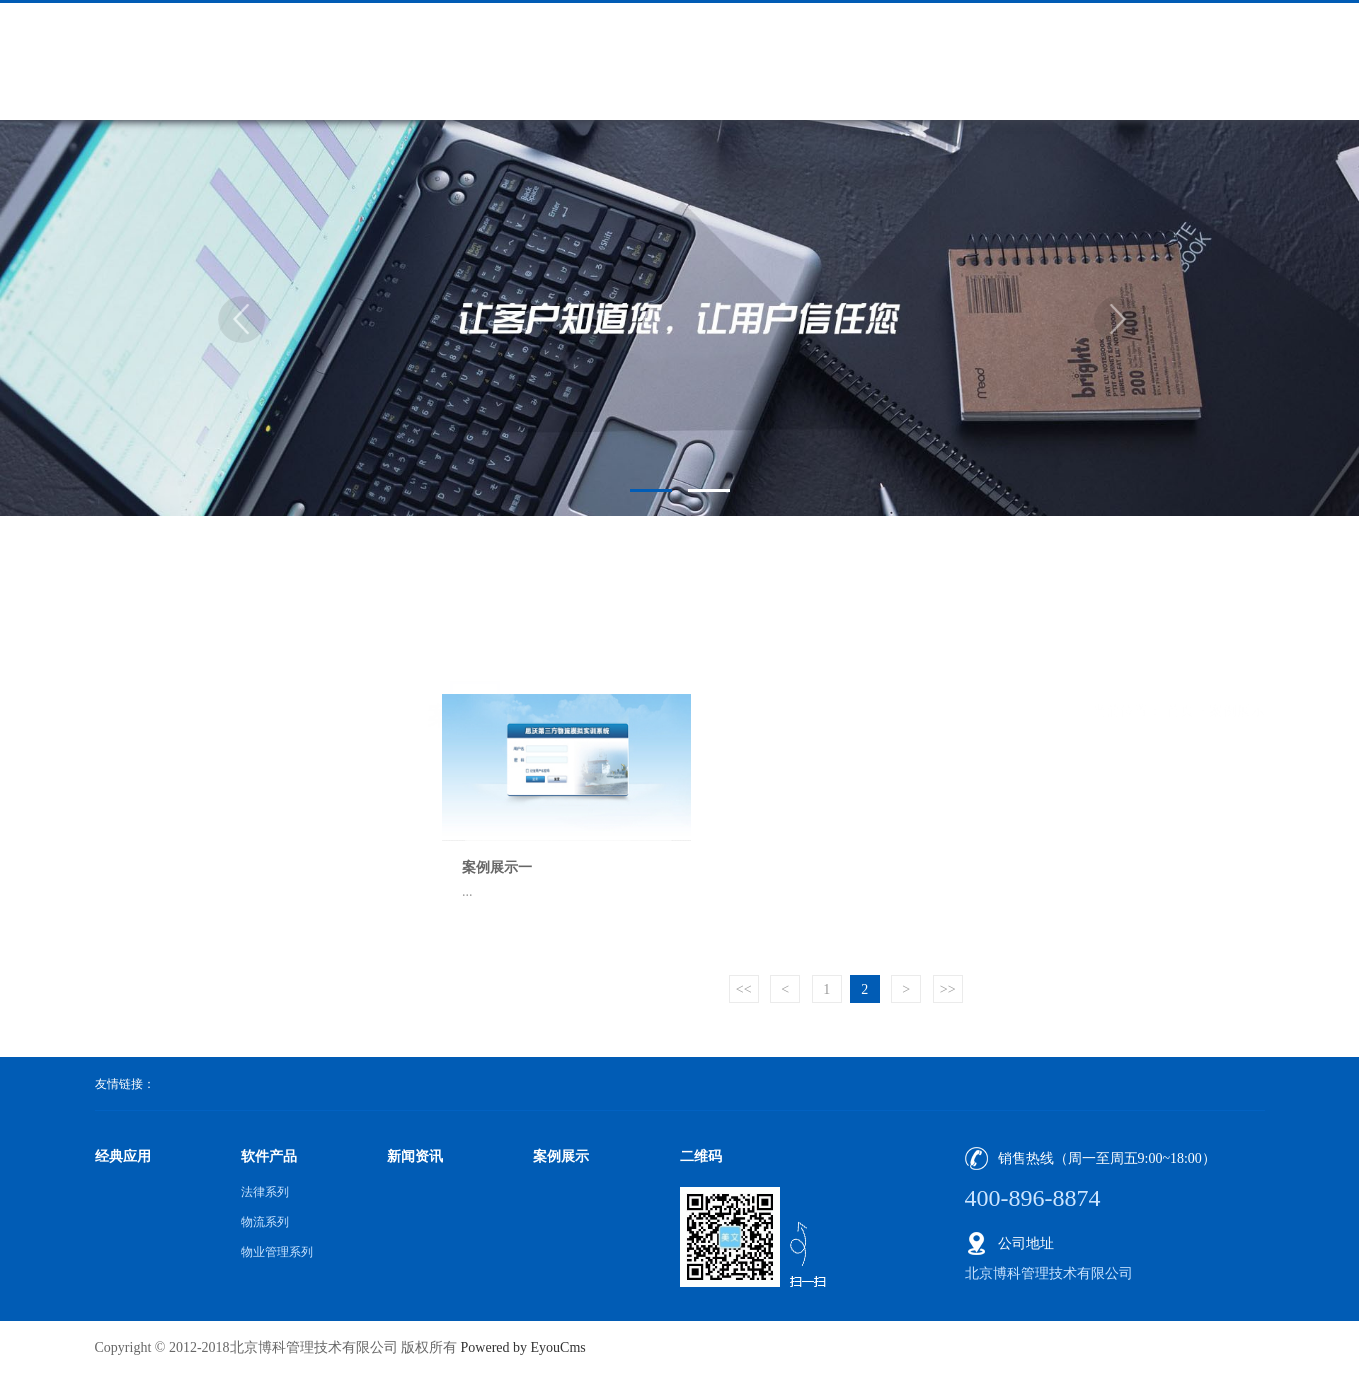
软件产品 (269, 1156)
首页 (1180, 629)
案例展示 (1237, 629)
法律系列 (265, 1192)
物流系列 (265, 1222)
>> (948, 989)
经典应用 (123, 1156)
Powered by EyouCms (521, 1347)
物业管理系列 (277, 1252)
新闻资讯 (415, 1156)
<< (744, 989)
